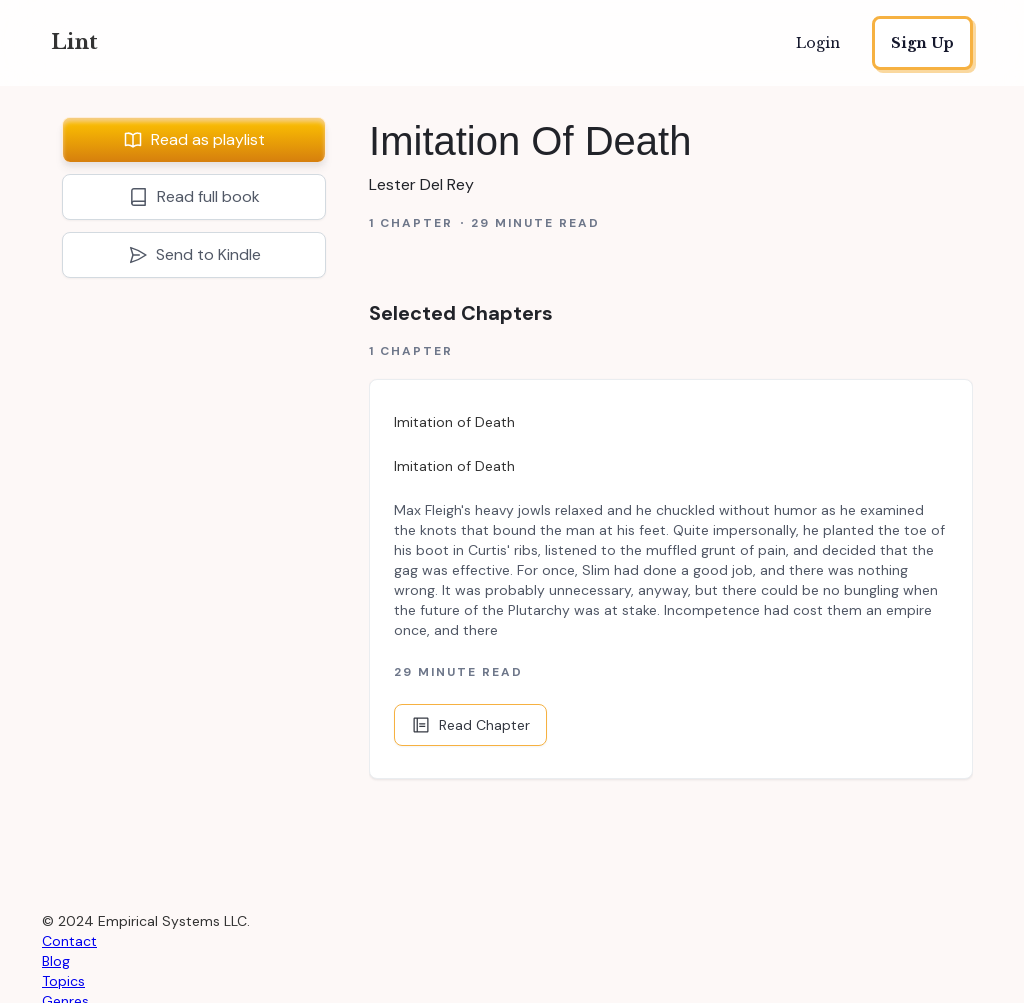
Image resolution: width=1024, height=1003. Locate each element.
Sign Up (922, 43)
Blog (56, 961)
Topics (63, 981)
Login (818, 43)
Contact (69, 941)
